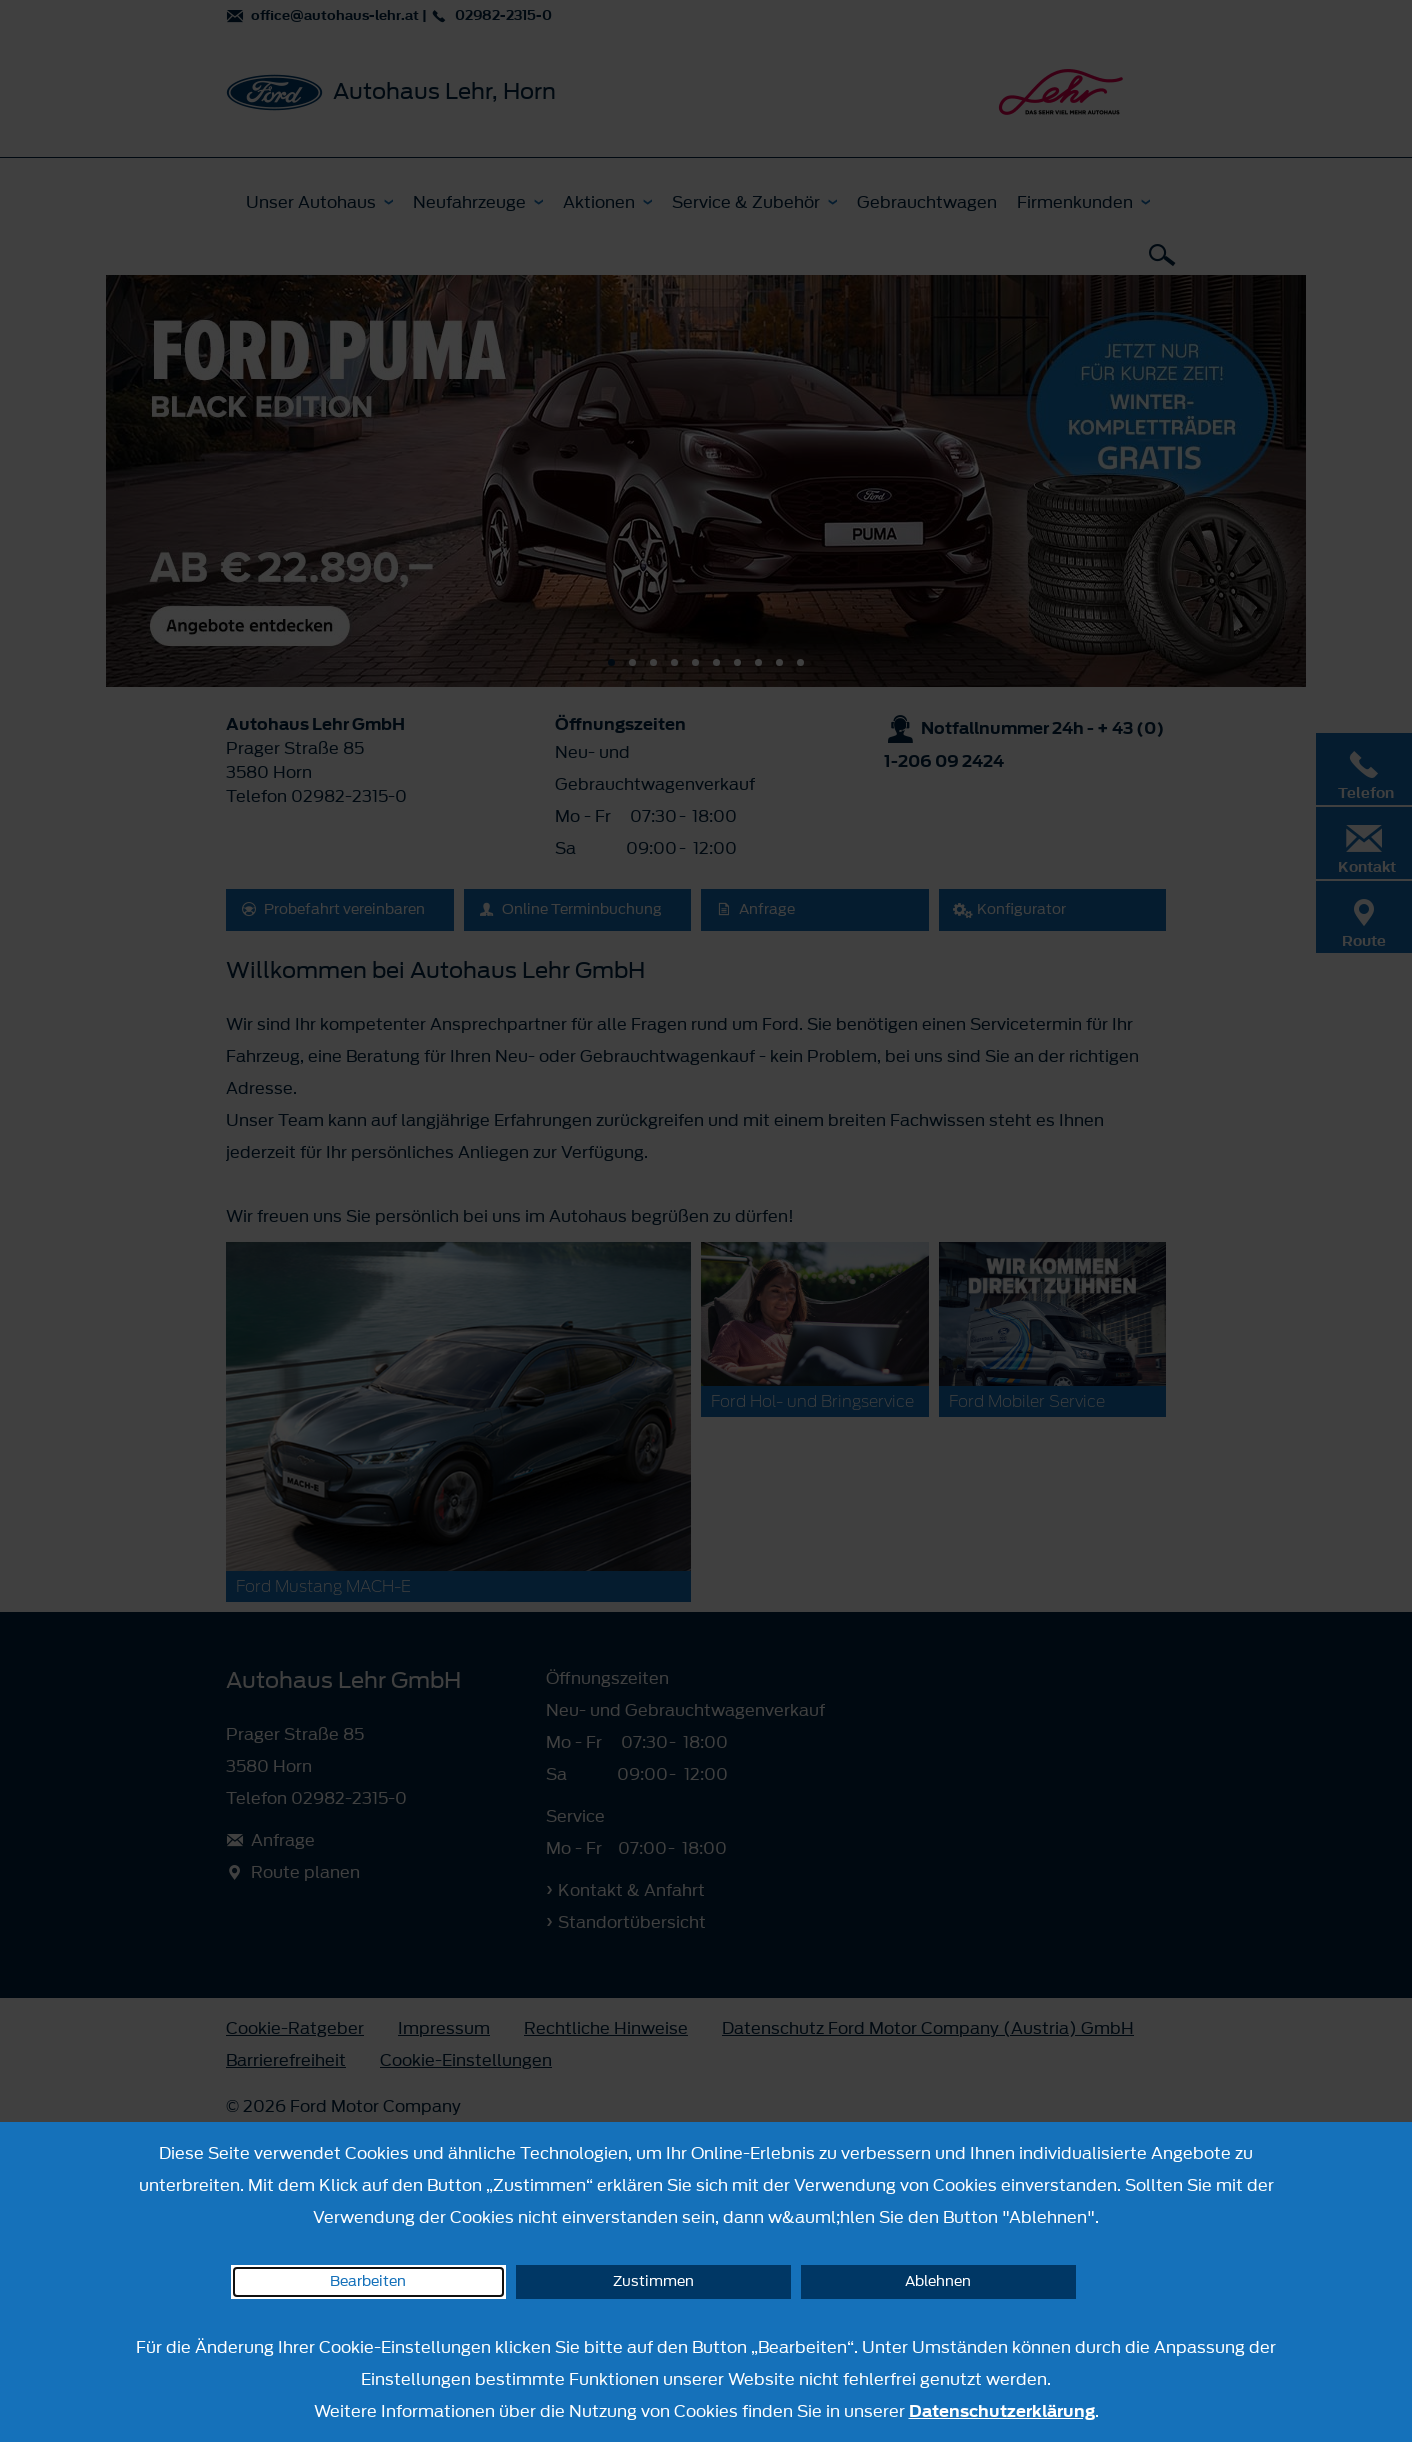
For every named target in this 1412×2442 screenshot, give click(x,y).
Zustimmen (653, 2281)
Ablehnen (938, 2281)
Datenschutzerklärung (1002, 2411)
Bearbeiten (368, 2281)
